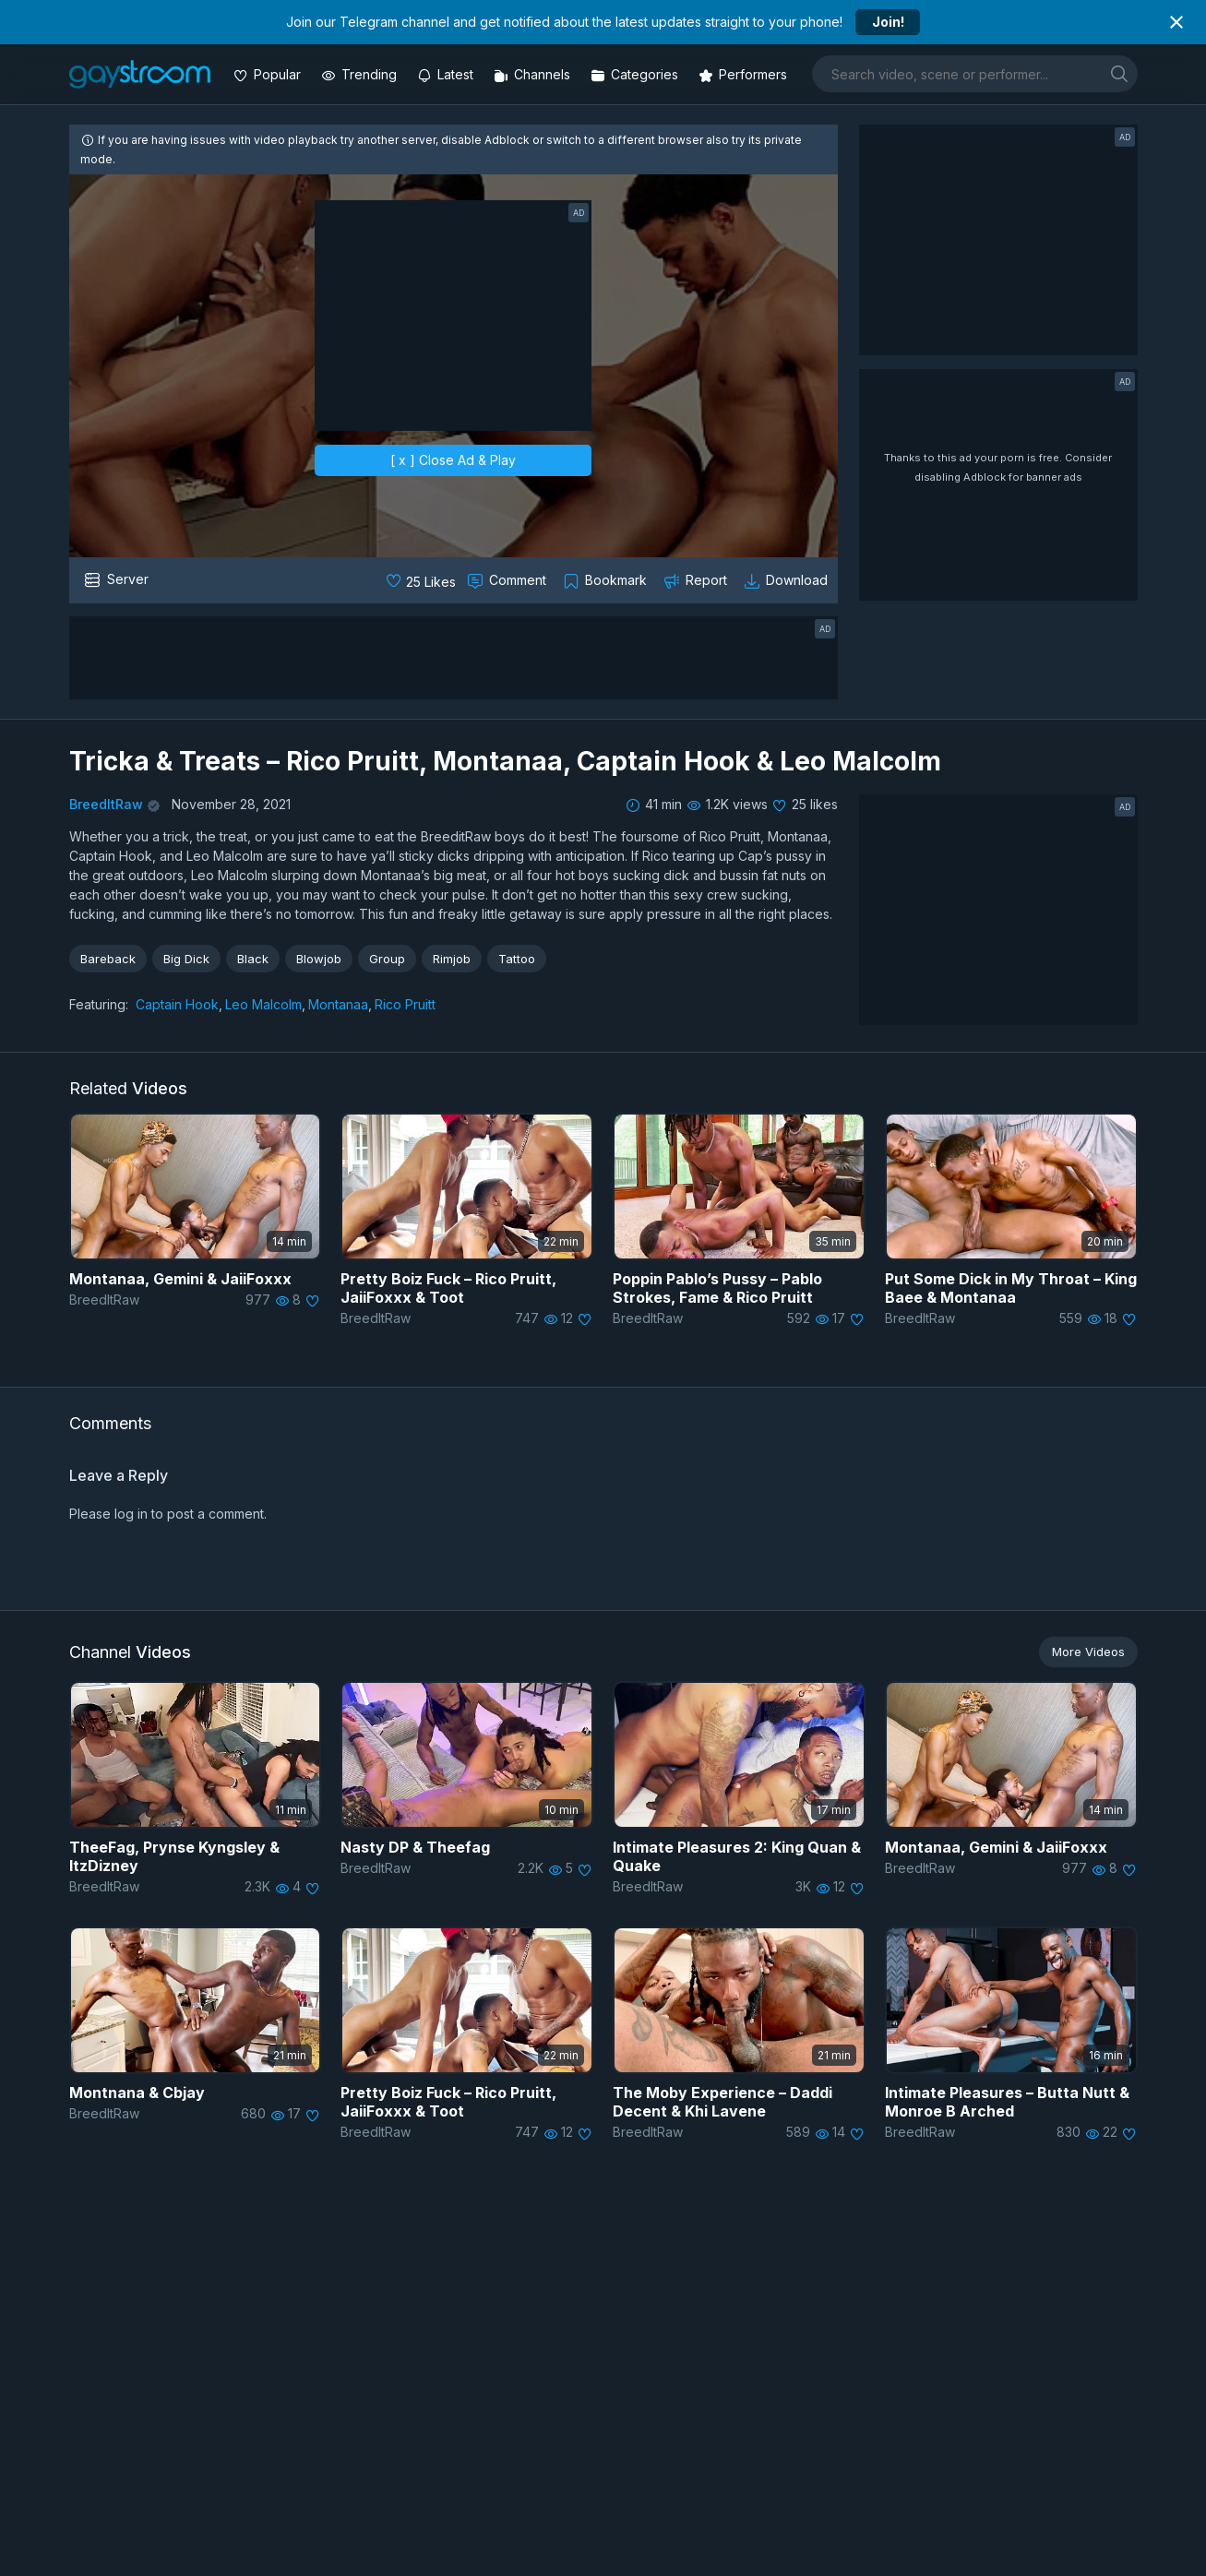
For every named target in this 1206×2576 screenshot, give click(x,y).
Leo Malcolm (263, 1004)
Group (387, 958)
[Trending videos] (361, 74)
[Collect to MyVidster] (606, 580)
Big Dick (186, 958)
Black (253, 958)
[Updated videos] (447, 74)
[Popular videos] (269, 74)
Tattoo (516, 958)
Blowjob (318, 958)
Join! (888, 22)
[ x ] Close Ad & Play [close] (453, 460)
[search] (1119, 73)
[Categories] (636, 74)
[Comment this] (508, 580)
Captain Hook (177, 1004)
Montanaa (338, 1004)
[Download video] (787, 580)
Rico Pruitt (405, 1004)
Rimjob (452, 958)
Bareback (108, 958)
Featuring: (98, 1004)
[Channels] (533, 74)
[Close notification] (1176, 22)
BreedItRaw (106, 804)
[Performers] (744, 74)
